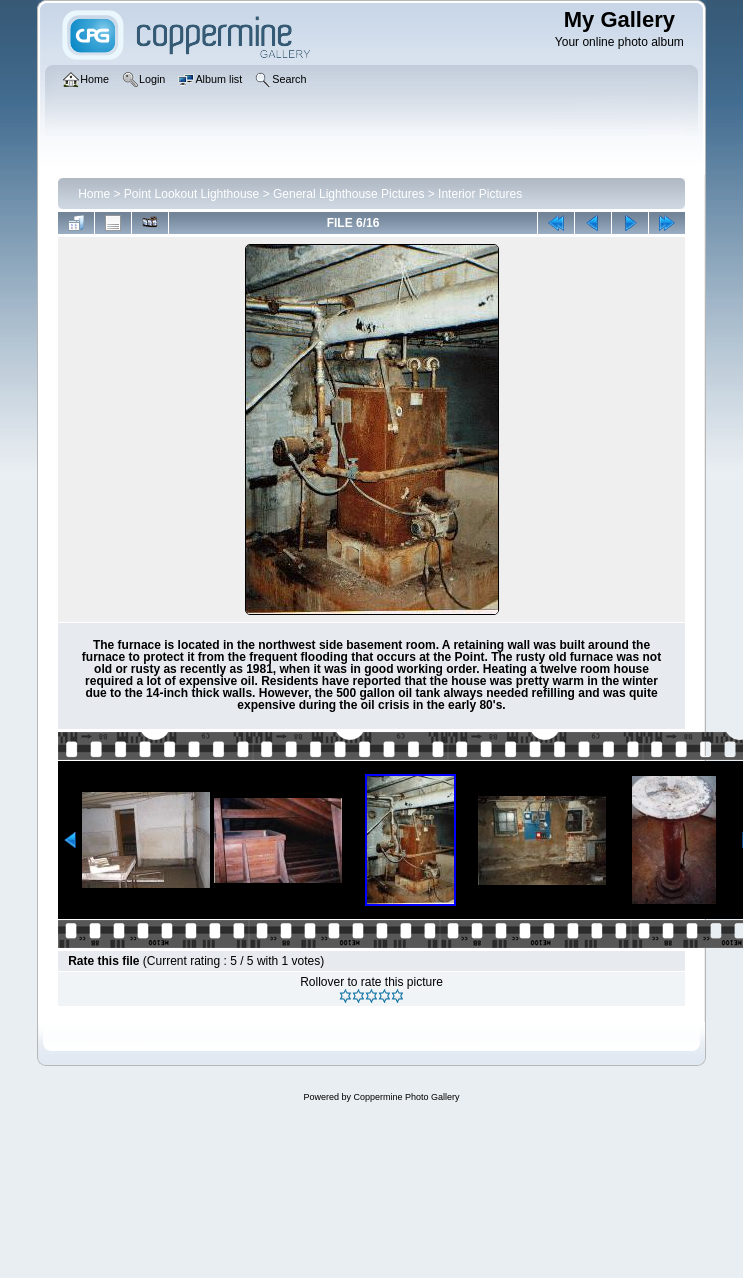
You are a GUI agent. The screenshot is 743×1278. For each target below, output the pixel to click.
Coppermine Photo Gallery (406, 1097)
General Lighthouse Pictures (348, 194)
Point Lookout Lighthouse (191, 194)
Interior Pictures (480, 194)
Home (94, 194)
